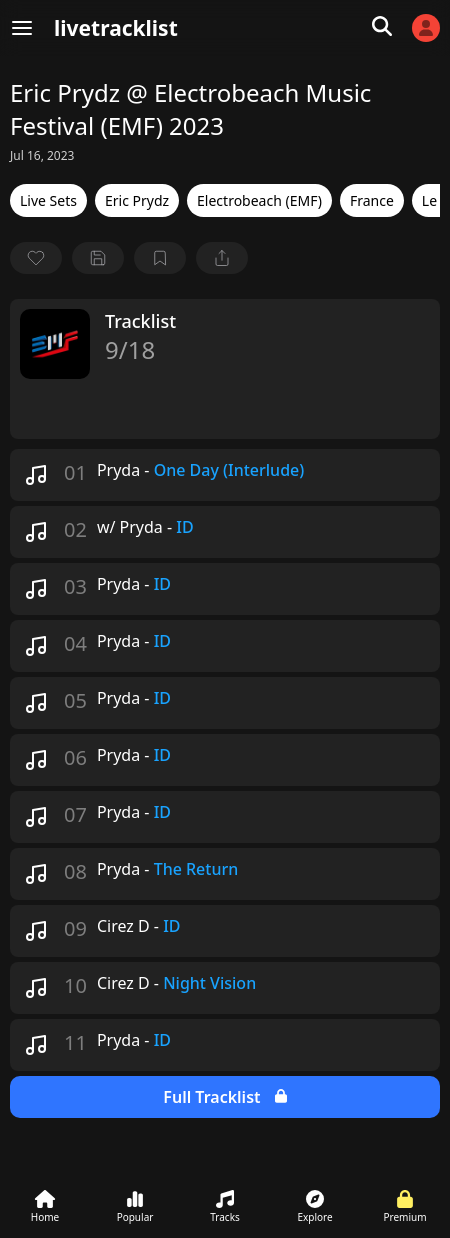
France (372, 200)
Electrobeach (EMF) (259, 200)
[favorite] (36, 258)
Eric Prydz (137, 200)
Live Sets (48, 200)
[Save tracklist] (98, 258)
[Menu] (22, 28)
